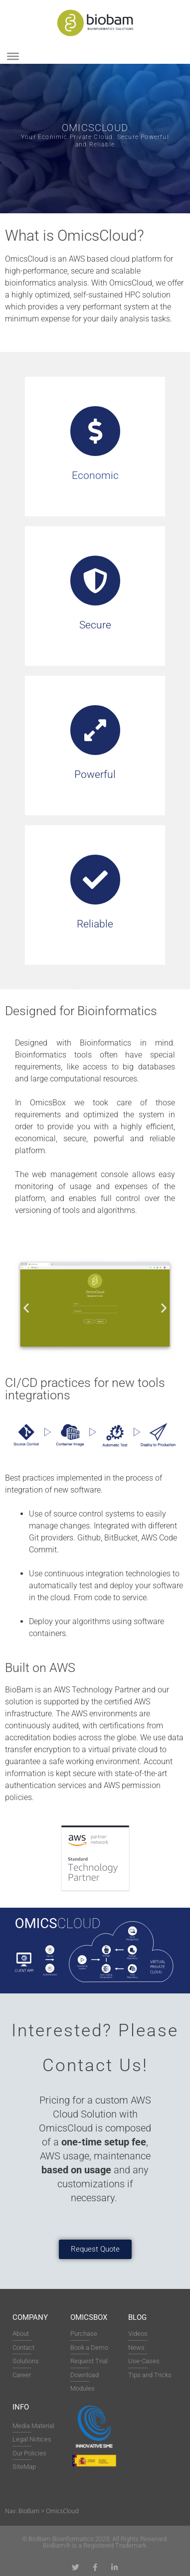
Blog (137, 2317)
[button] (26, 1307)
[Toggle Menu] (13, 56)
